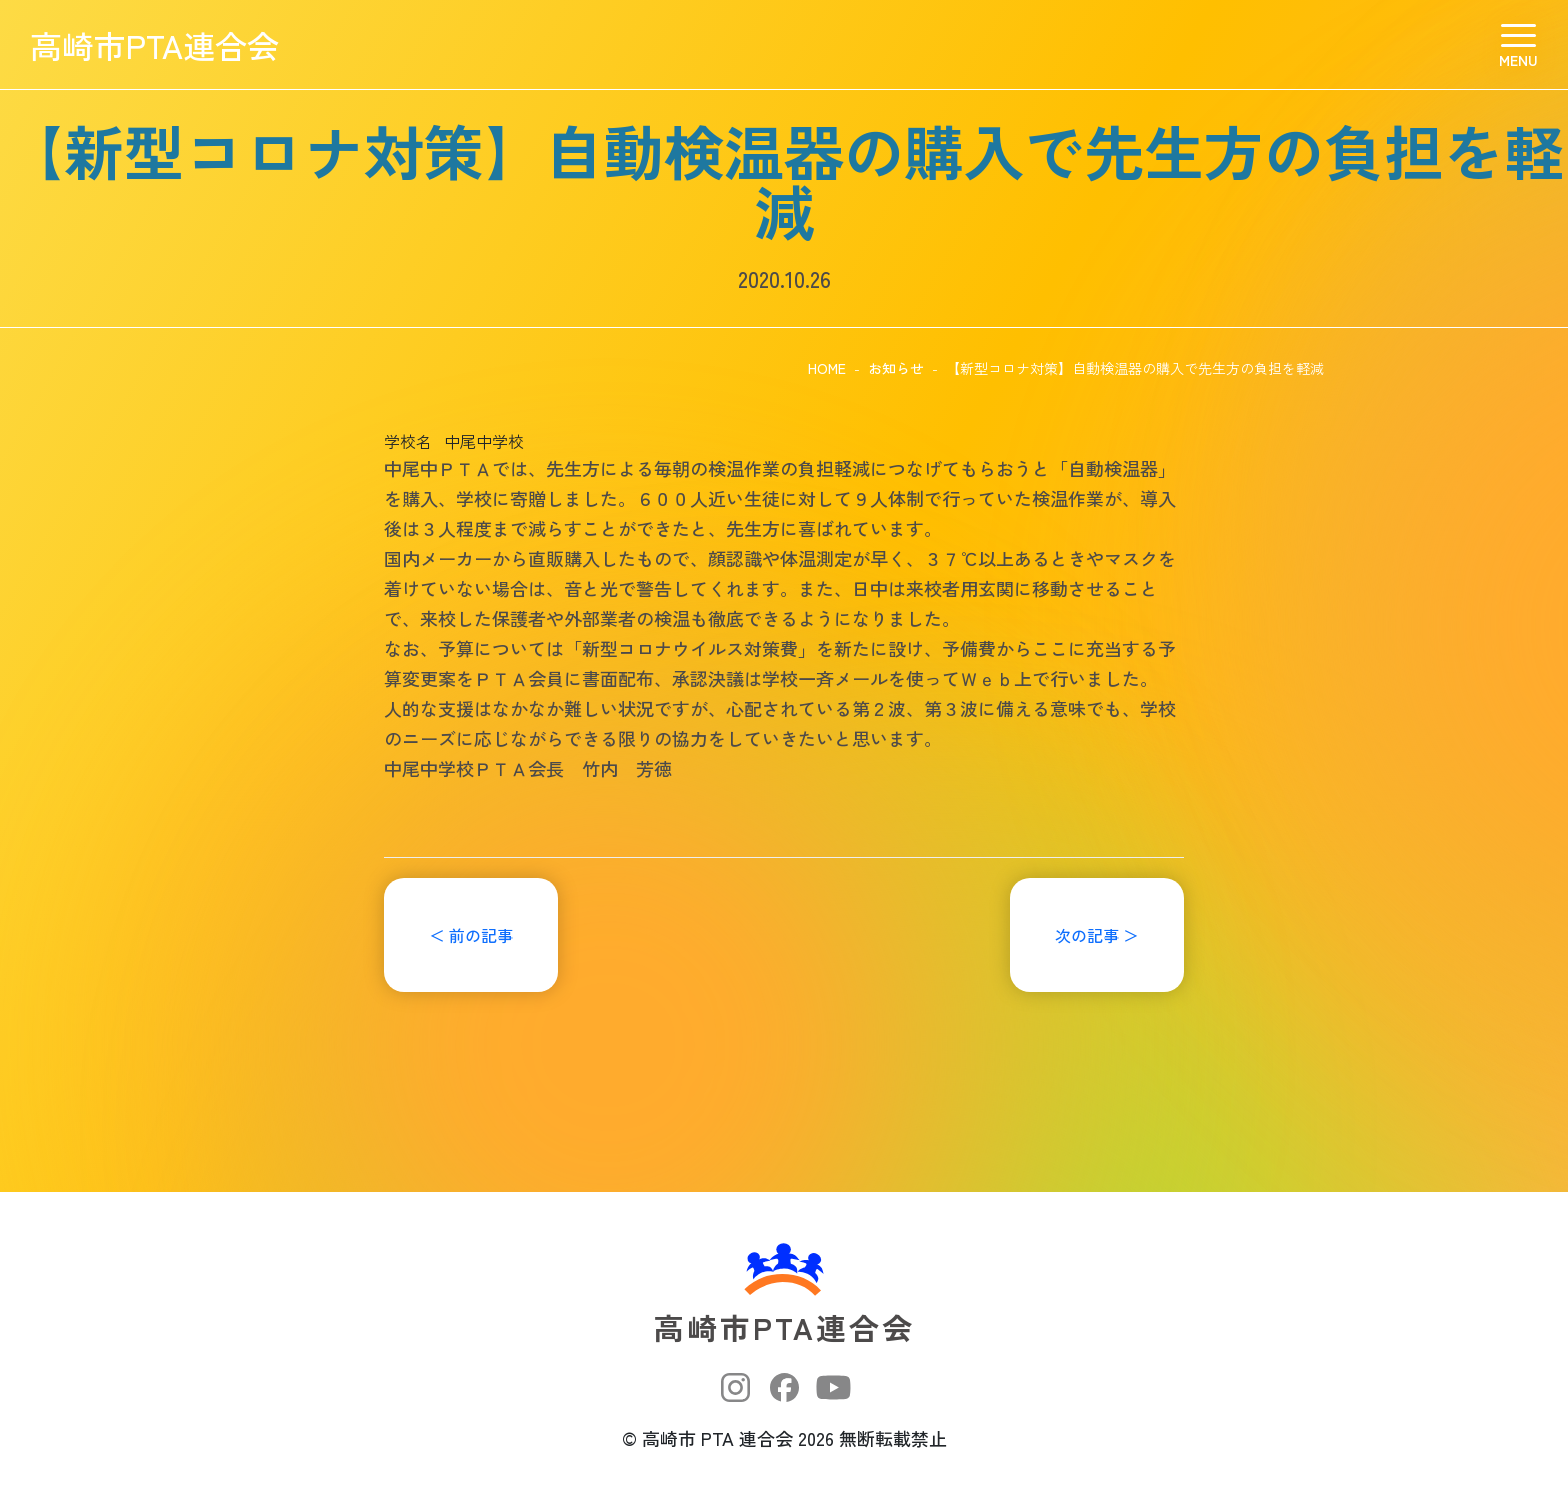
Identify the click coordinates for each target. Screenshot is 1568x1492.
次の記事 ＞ (1097, 935)
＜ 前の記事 (471, 935)
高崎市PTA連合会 (154, 45)
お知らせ (896, 368)
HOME (827, 368)
